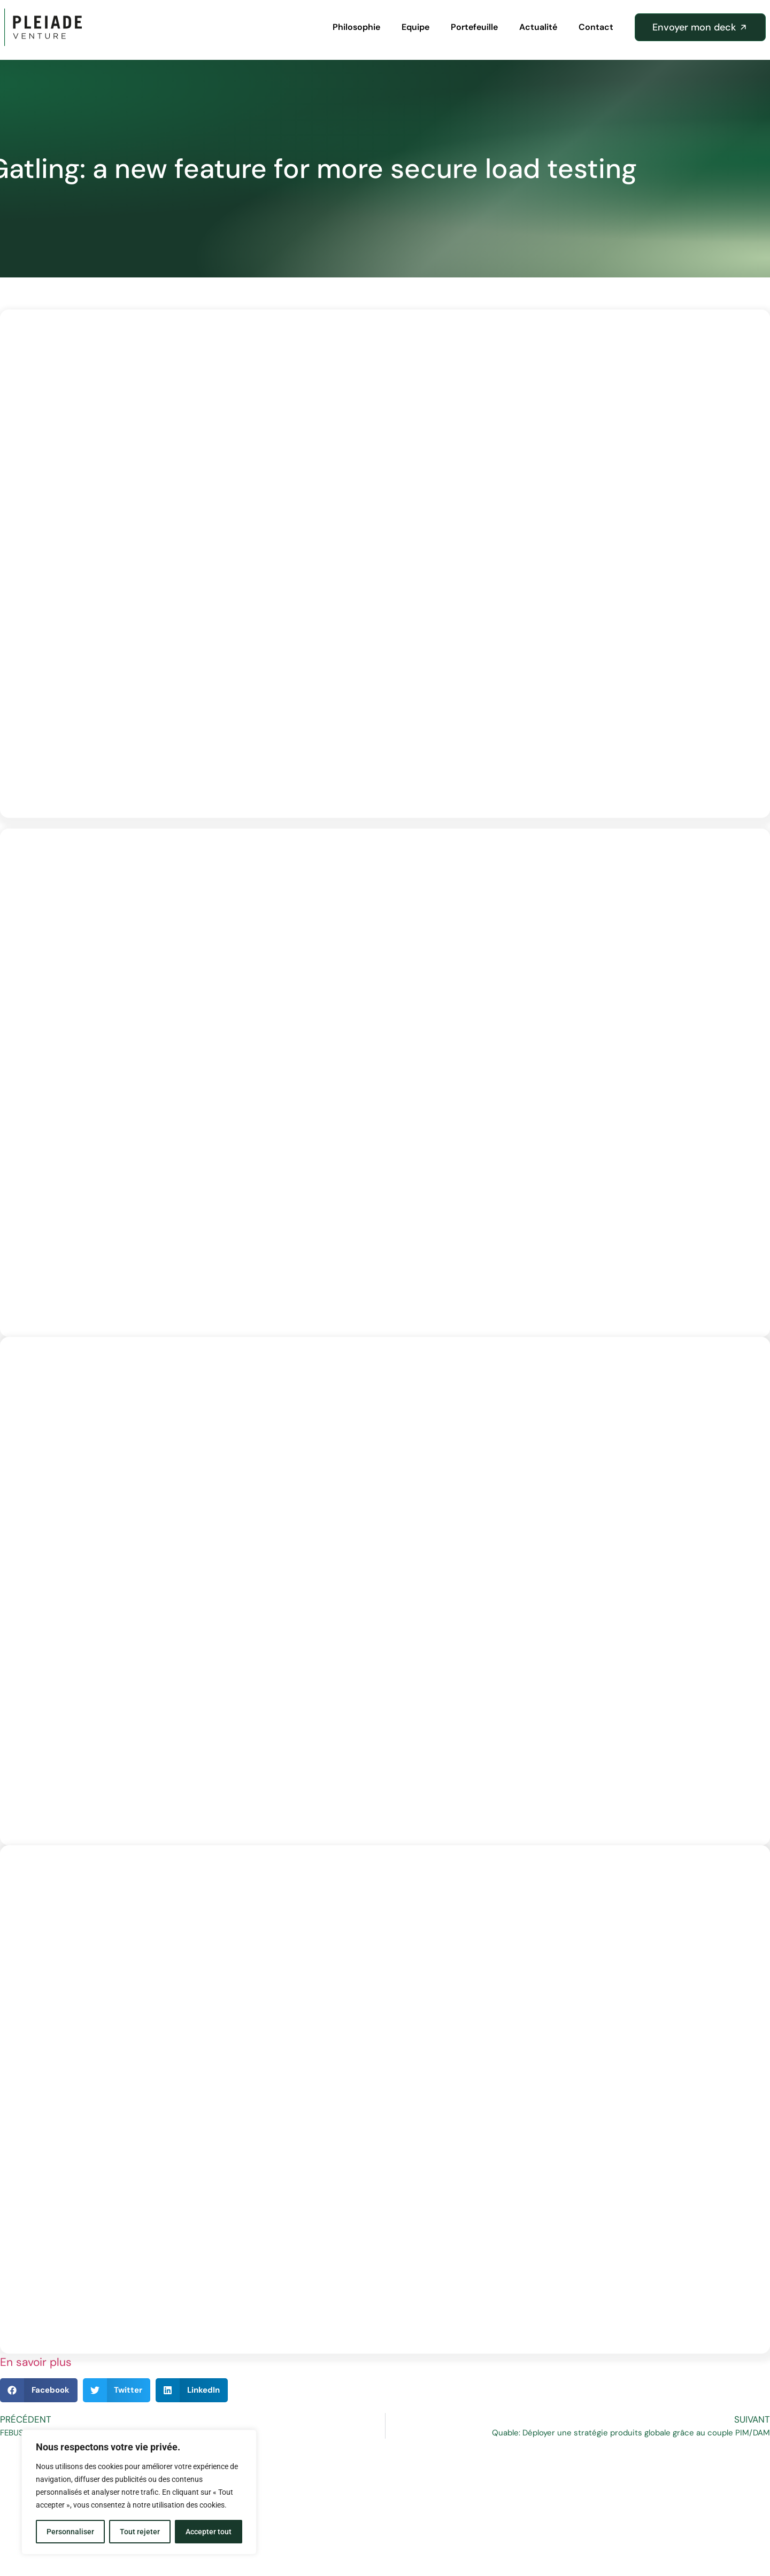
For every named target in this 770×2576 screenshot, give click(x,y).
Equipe (415, 27)
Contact (596, 27)
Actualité (538, 27)
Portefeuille (474, 27)
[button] (39, 2390)
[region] (139, 2492)
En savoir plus (36, 2362)
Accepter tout (209, 2531)
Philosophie (356, 27)
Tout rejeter (140, 2531)
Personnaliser (70, 2531)
